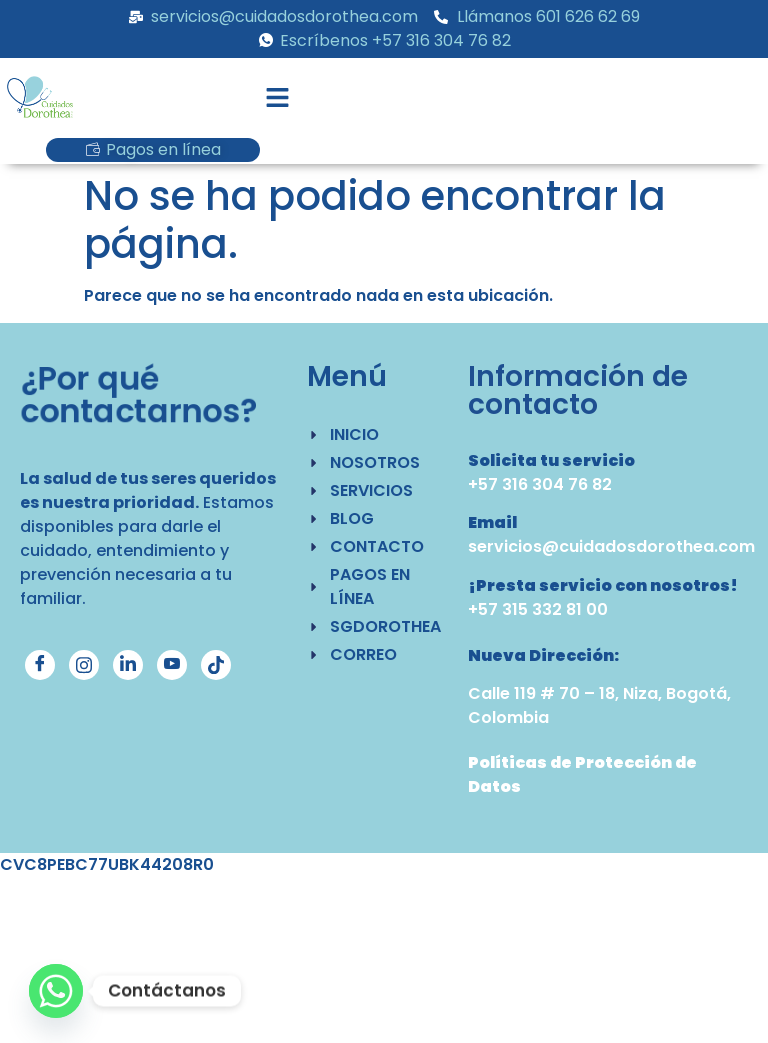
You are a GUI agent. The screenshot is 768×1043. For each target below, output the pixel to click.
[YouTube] (172, 665)
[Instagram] (84, 665)
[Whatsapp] (56, 991)
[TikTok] (216, 665)
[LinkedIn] (128, 665)
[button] (278, 99)
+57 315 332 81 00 (538, 609)
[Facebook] (40, 665)
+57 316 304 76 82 (540, 484)
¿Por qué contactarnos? (138, 394)
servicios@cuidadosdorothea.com (611, 546)
